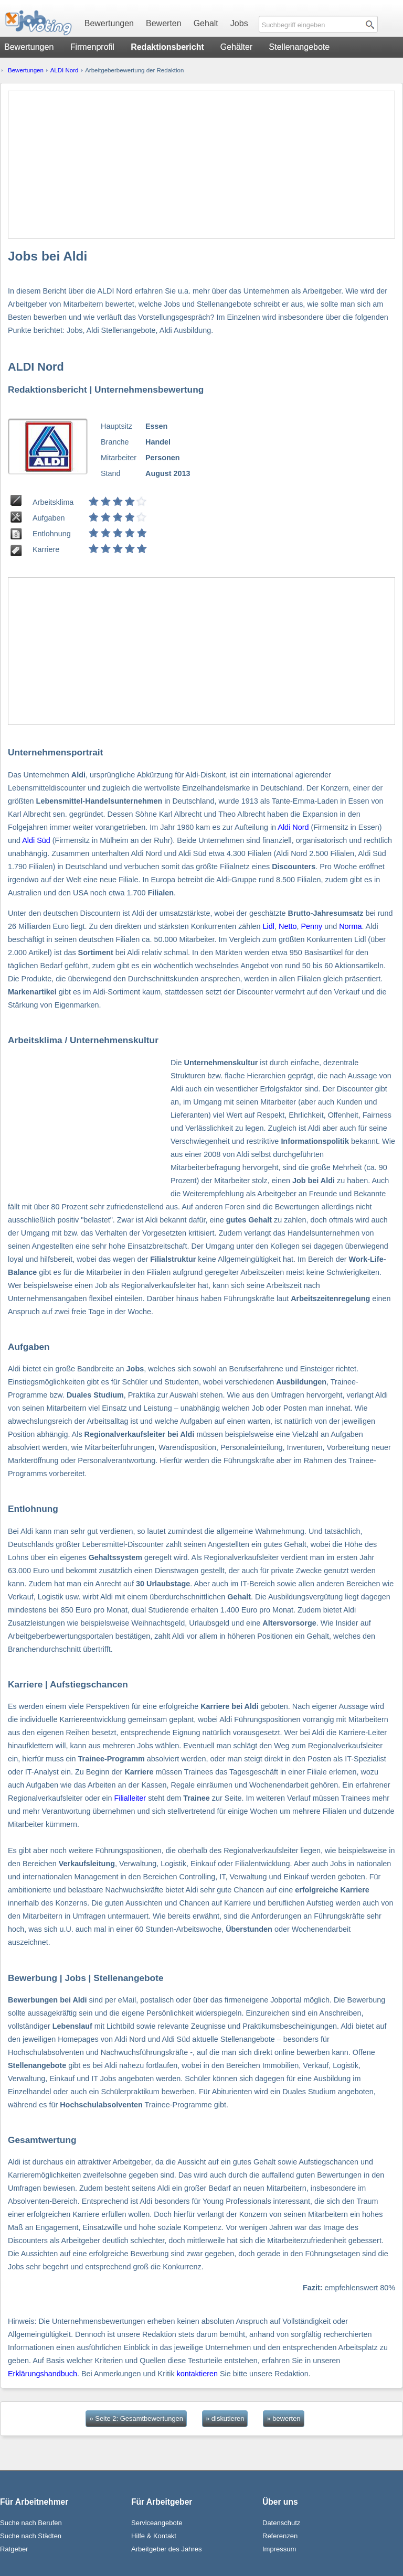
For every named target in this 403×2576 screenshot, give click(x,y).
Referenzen (280, 2536)
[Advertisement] (201, 164)
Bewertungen (109, 23)
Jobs (239, 23)
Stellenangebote (299, 46)
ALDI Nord (64, 70)
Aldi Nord (293, 827)
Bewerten (164, 23)
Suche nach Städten (30, 2536)
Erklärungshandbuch (42, 2373)
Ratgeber (14, 2549)
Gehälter (236, 46)
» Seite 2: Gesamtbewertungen (136, 2418)
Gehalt (206, 23)
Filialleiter (130, 1798)
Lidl (268, 926)
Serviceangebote (157, 2523)
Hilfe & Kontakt (153, 2536)
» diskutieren (225, 2418)
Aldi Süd (36, 840)
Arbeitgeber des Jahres (166, 2549)
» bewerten (283, 2418)
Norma (350, 926)
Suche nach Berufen (31, 2523)
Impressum (279, 2549)
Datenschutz (281, 2523)
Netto (287, 926)
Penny (311, 926)
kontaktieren (197, 2373)
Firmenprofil (92, 46)
